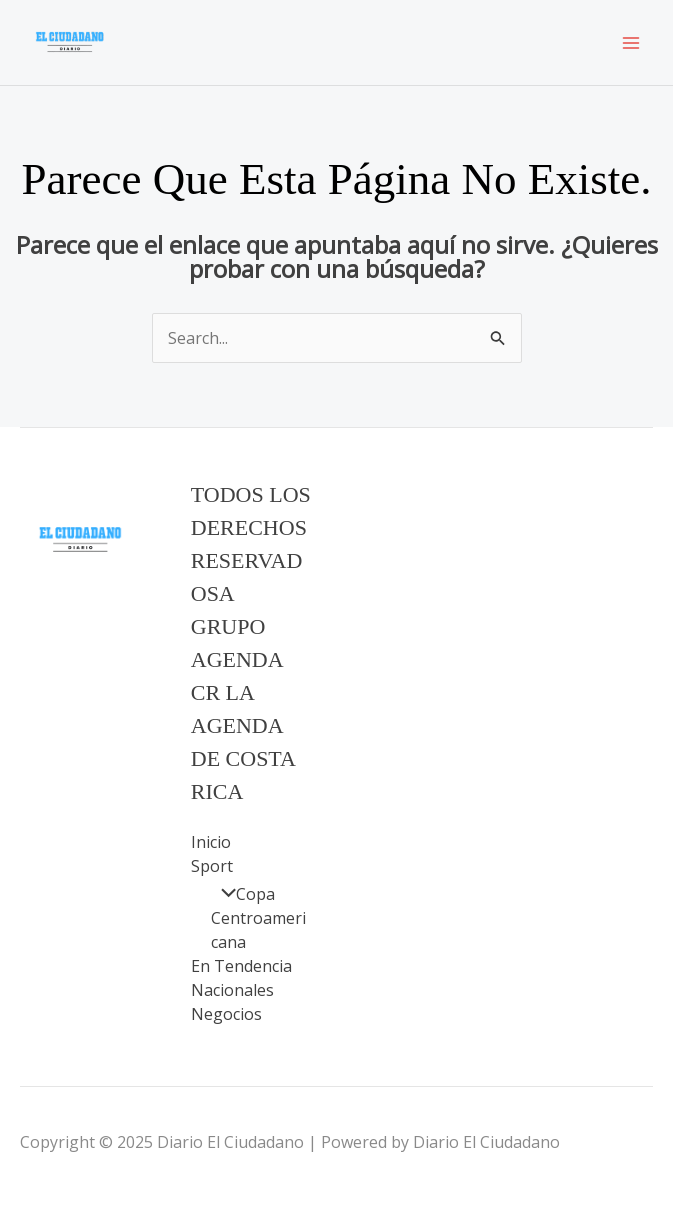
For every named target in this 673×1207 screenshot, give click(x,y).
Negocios (226, 1014)
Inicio (211, 842)
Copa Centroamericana (258, 918)
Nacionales (232, 990)
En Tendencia (241, 966)
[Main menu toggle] (631, 43)
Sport (212, 866)
